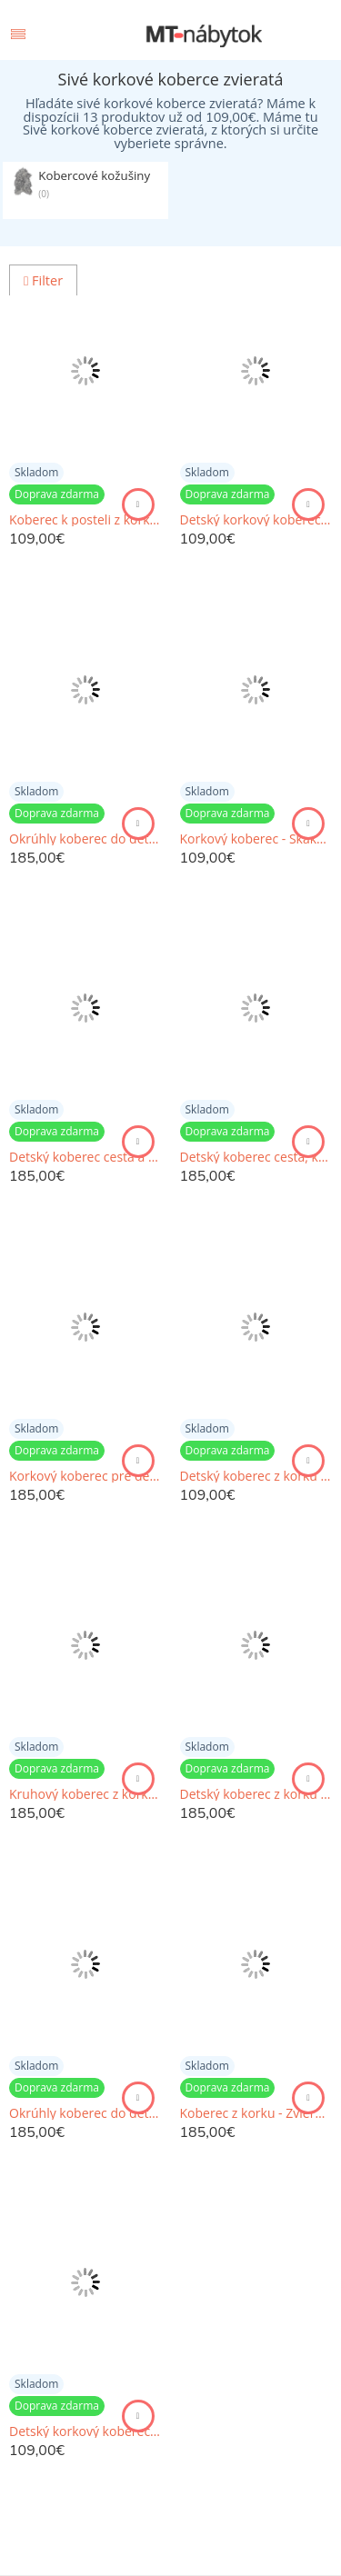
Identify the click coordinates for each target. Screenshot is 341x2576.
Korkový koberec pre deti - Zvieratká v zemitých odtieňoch (85, 1476)
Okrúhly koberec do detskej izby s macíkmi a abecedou (85, 2113)
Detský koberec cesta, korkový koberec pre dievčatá (256, 1157)
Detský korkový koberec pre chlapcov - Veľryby (256, 520)
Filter (43, 280)
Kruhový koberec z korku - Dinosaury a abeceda (85, 1794)
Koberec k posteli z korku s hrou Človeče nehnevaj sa (85, 520)
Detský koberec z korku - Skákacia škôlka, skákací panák (256, 1476)
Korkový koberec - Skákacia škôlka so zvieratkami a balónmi (256, 839)
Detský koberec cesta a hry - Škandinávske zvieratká (85, 1157)
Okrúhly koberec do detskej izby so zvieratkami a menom (85, 839)
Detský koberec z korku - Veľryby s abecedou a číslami (256, 1794)
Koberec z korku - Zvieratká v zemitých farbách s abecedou (256, 2113)
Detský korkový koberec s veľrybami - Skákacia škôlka (85, 2431)
